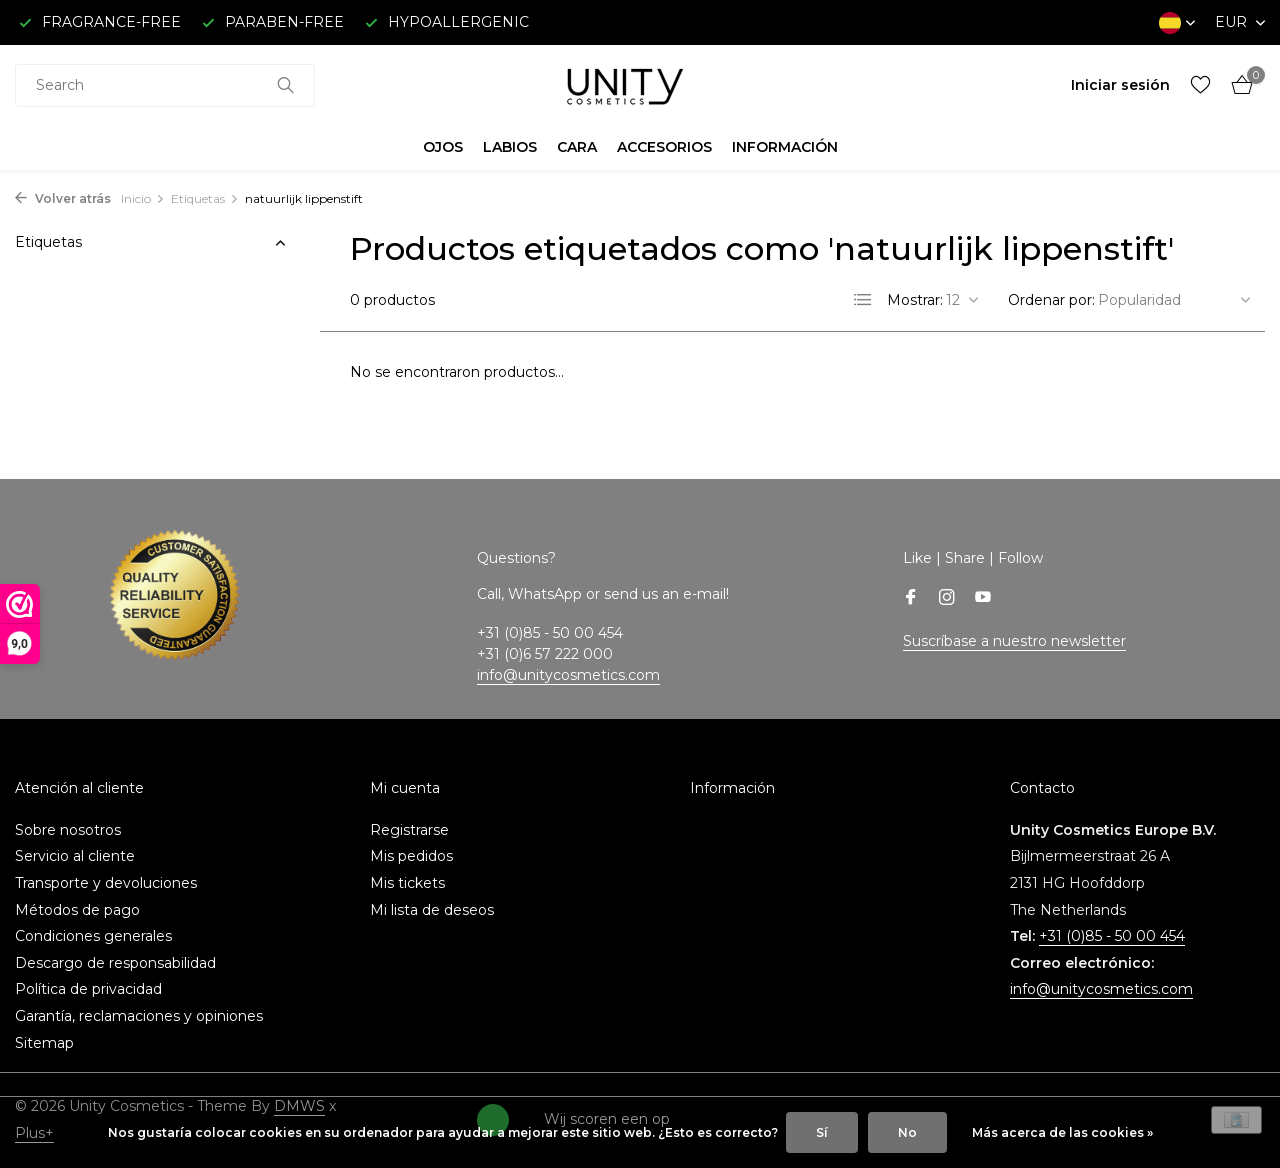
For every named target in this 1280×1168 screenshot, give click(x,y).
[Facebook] (911, 599)
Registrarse (409, 830)
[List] (863, 300)
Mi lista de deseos (432, 910)
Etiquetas (205, 198)
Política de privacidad (88, 989)
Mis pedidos (411, 856)
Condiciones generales (93, 936)
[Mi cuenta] (1120, 85)
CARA (577, 147)
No (907, 1132)
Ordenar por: (1051, 300)
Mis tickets (407, 883)
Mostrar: (915, 300)
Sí (822, 1132)
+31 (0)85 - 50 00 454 (1112, 936)
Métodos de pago (77, 910)
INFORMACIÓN (785, 147)
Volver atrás (63, 198)
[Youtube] (983, 599)
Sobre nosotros (68, 830)
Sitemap (44, 1043)
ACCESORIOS (664, 147)
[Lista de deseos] (1200, 85)
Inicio (143, 198)
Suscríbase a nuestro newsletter (1014, 641)
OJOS (443, 147)
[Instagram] (947, 599)
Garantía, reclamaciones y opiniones (139, 1016)
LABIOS (510, 147)
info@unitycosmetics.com (568, 675)
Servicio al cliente (75, 856)
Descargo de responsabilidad (115, 963)
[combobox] (165, 85)
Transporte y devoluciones (106, 883)
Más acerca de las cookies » (1062, 1132)
